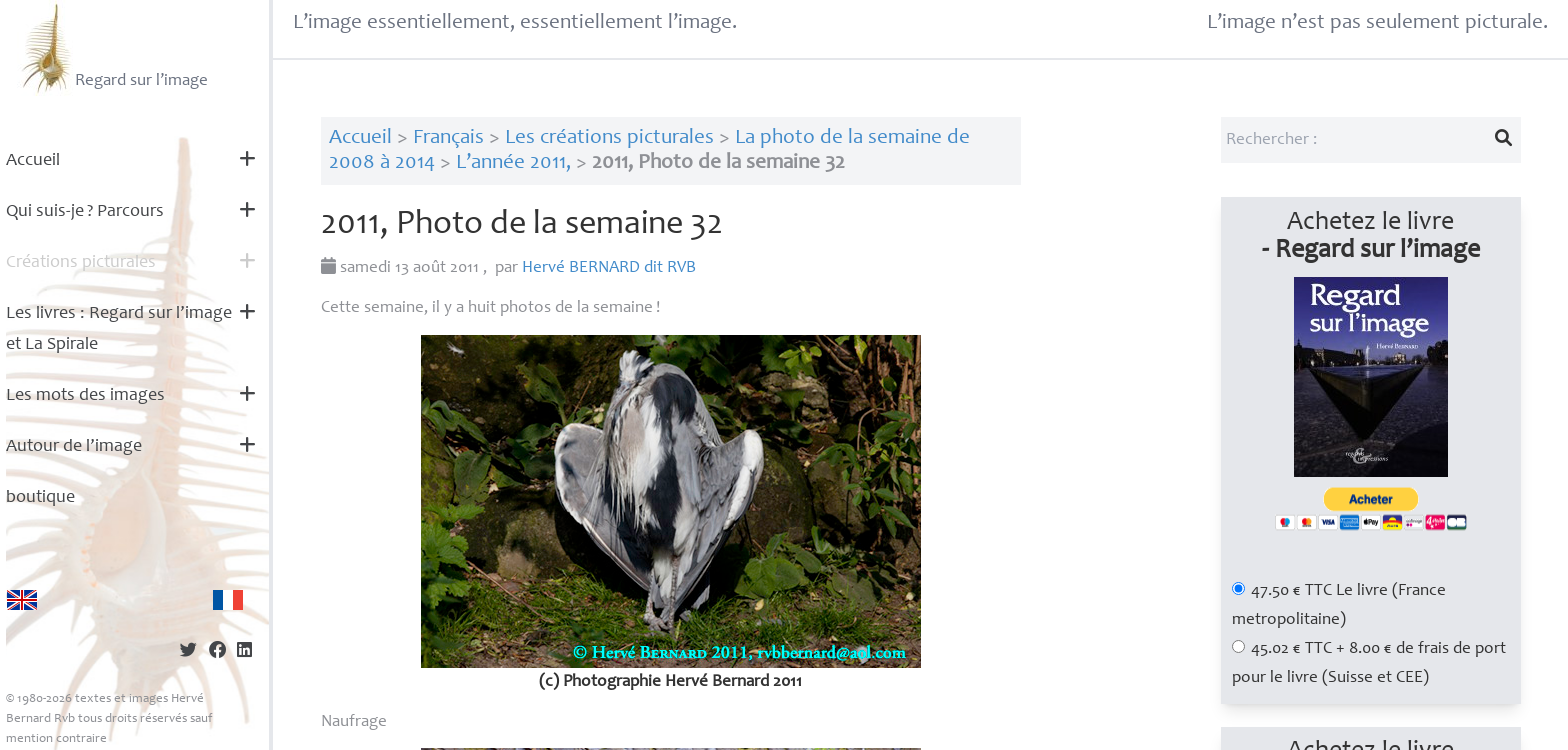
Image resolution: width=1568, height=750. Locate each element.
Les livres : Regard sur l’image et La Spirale (119, 329)
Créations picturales (81, 263)
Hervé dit (609, 268)
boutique (40, 498)
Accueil (33, 161)
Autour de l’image (74, 447)
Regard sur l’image (112, 48)
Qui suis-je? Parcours (85, 212)
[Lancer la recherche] (1503, 140)
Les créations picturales (609, 138)
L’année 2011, (513, 163)
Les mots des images (85, 396)
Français (448, 138)
